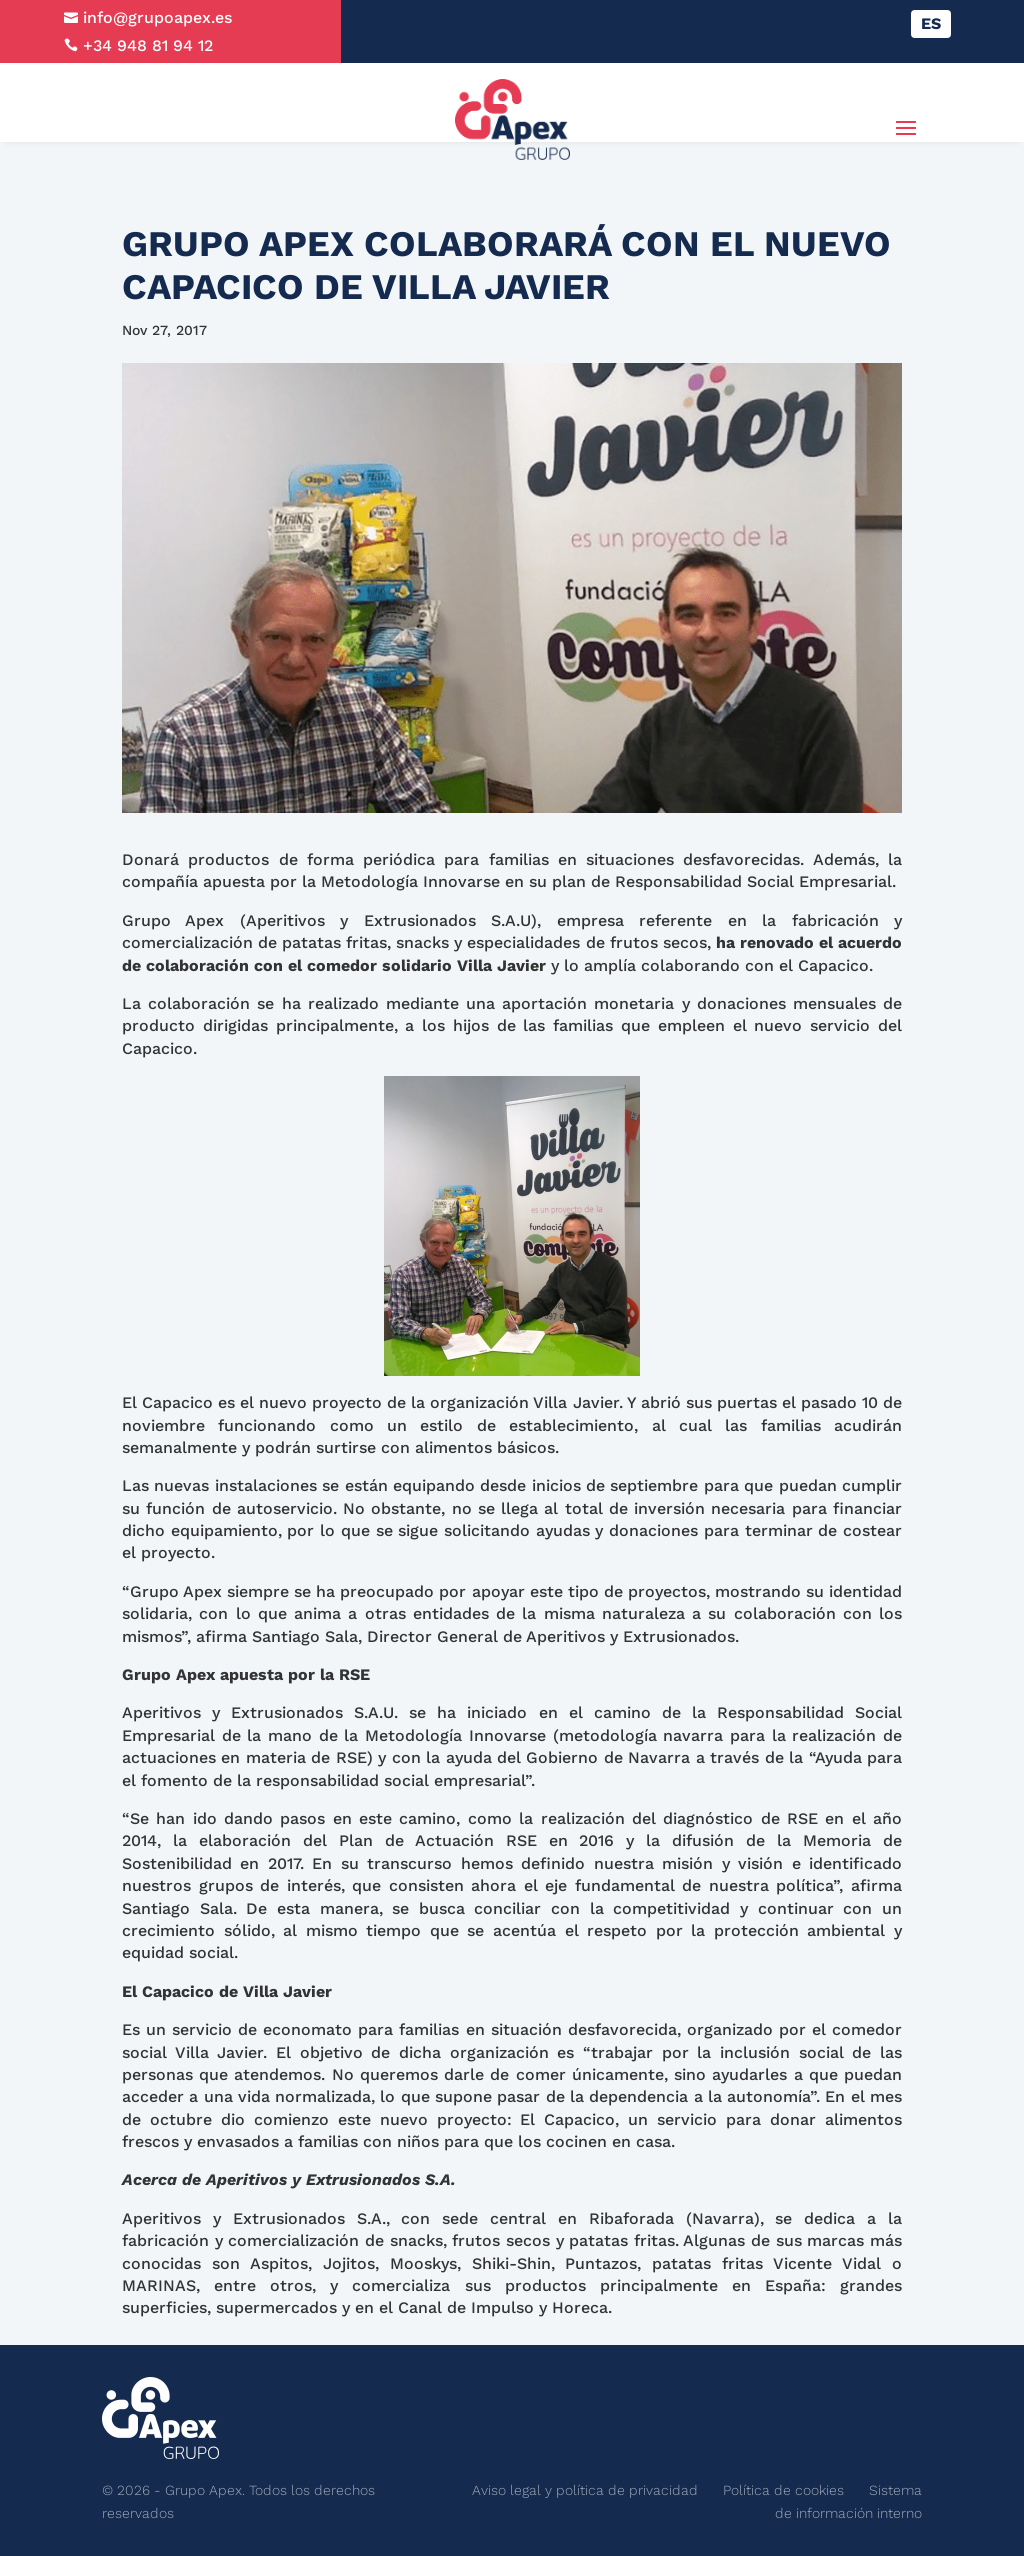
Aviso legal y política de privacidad (585, 2490)
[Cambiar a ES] (931, 24)
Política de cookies (783, 2490)
